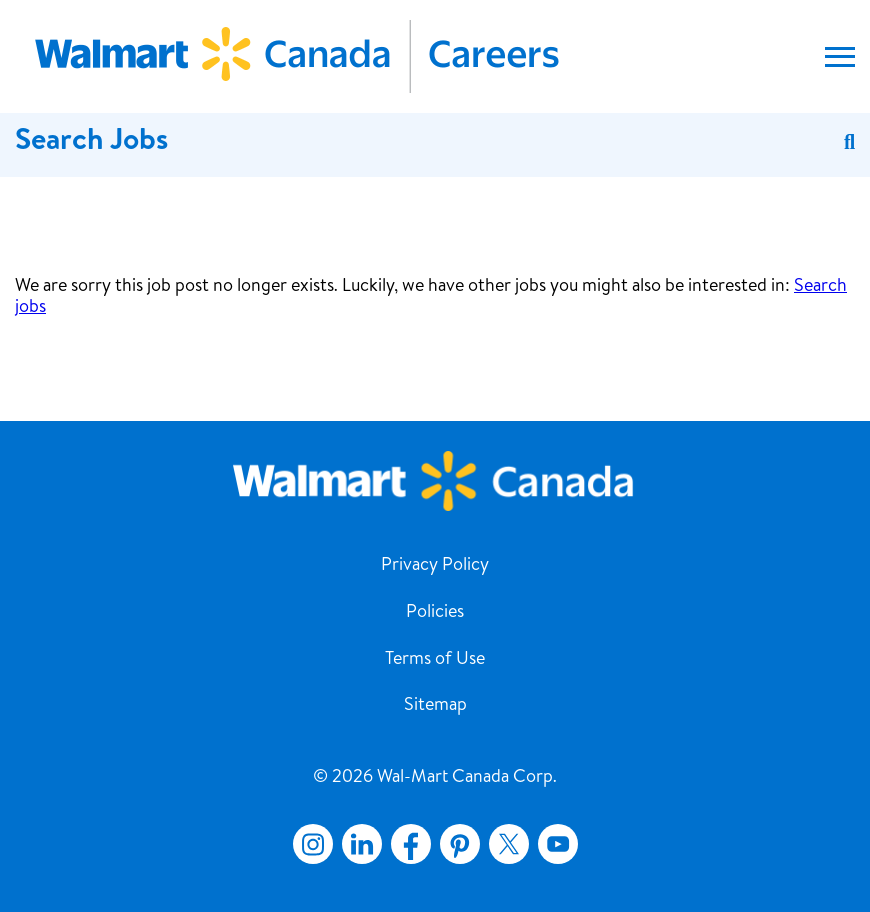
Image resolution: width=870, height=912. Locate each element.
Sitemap (435, 706)
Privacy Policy (435, 566)
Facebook (407, 844)
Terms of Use (435, 660)
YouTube (558, 844)
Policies (435, 613)
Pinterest (460, 844)
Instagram (313, 844)
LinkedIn (362, 844)
